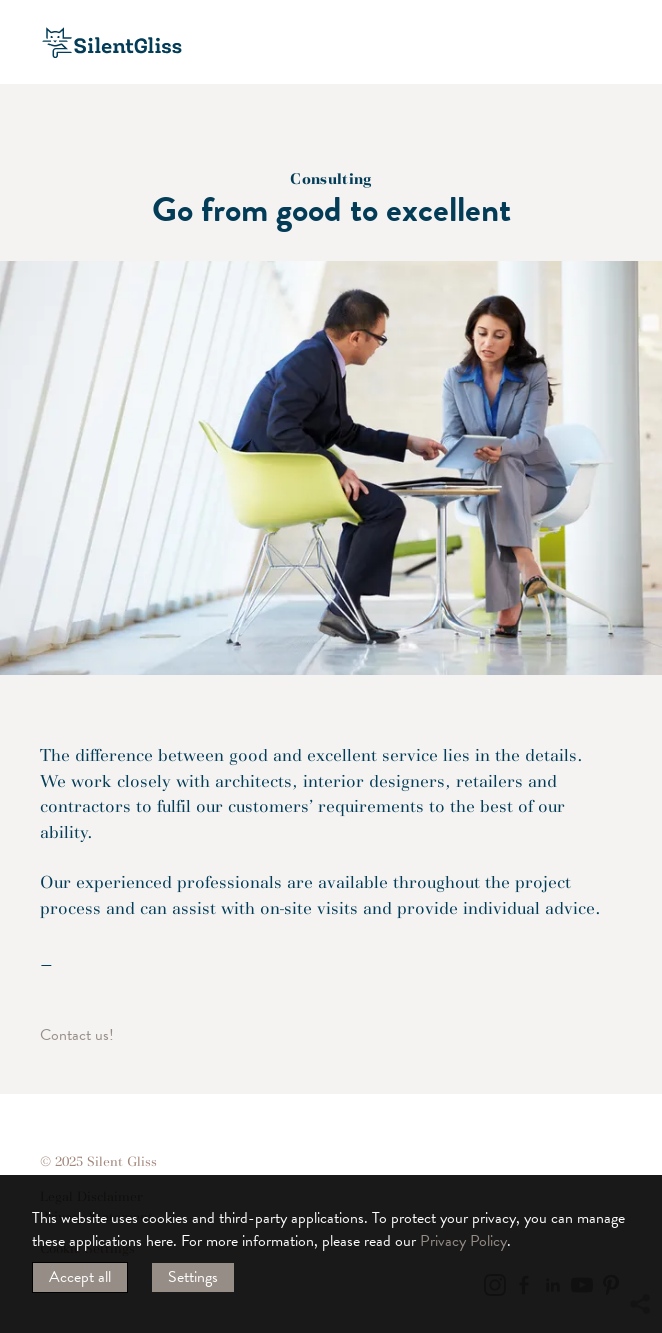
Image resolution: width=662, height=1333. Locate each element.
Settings (193, 1277)
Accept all (80, 1277)
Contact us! (77, 1035)
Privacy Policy (463, 1241)
